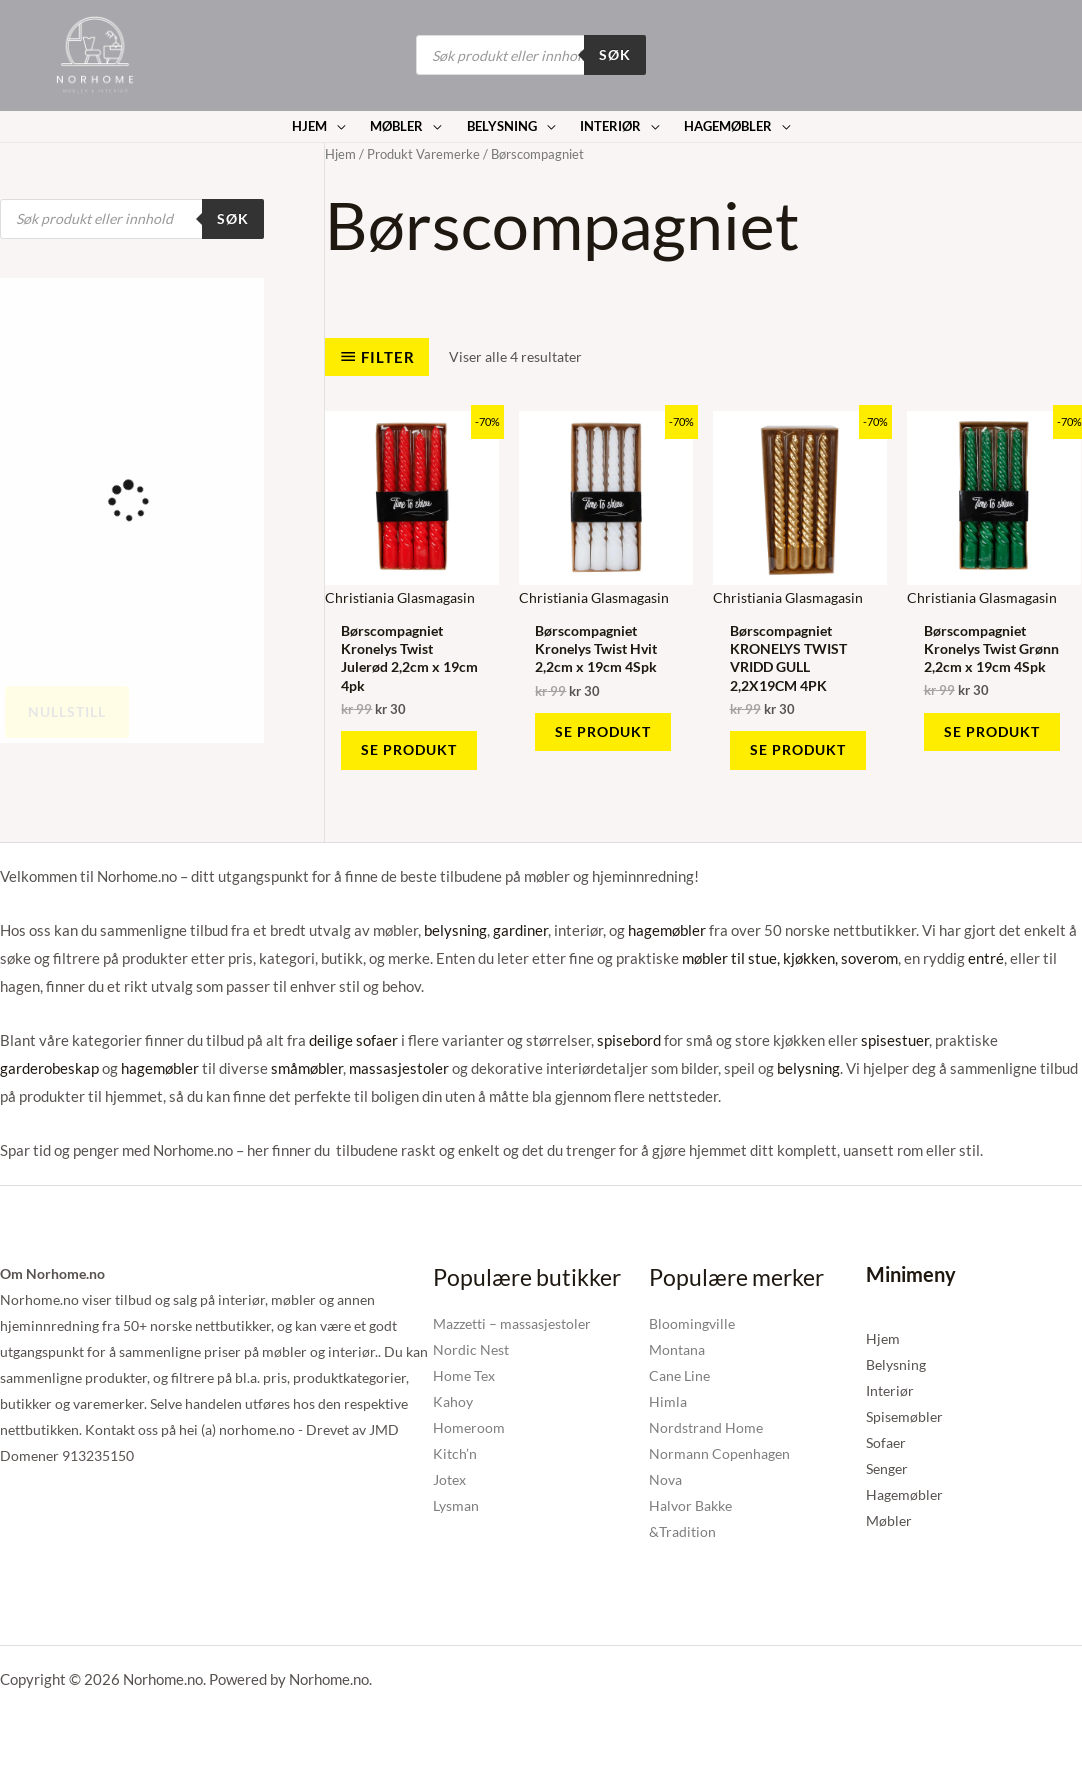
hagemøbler (667, 930)
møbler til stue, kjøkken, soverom (790, 958)
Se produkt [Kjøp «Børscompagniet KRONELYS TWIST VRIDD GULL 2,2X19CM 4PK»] (798, 749)
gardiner (520, 930)
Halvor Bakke (690, 1505)
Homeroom (469, 1427)
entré (986, 958)
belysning (455, 930)
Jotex (449, 1479)
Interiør (890, 1390)
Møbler (889, 1520)
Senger (887, 1468)
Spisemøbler (904, 1416)
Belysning (896, 1364)
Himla (668, 1401)
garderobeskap (49, 1068)
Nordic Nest (471, 1349)
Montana (677, 1349)
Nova (665, 1479)
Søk (615, 54)
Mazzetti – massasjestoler (512, 1323)
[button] (319, 127)
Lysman (456, 1505)
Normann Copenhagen (719, 1453)
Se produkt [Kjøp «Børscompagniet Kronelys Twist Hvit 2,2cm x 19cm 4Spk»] (603, 731)
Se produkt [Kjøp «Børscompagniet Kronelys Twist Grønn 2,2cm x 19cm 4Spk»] (992, 731)
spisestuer (895, 1040)
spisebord (629, 1040)
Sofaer (886, 1442)
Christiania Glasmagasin (400, 597)
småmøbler (307, 1068)
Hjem (340, 154)
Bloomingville (692, 1323)
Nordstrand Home (706, 1427)
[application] (336, 126)
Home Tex (464, 1375)
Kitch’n (455, 1453)
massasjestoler (399, 1068)
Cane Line (679, 1375)
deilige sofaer (353, 1040)
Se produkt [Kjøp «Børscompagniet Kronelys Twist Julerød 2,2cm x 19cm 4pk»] (409, 749)
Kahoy (453, 1401)
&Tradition (682, 1531)
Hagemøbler (904, 1494)
